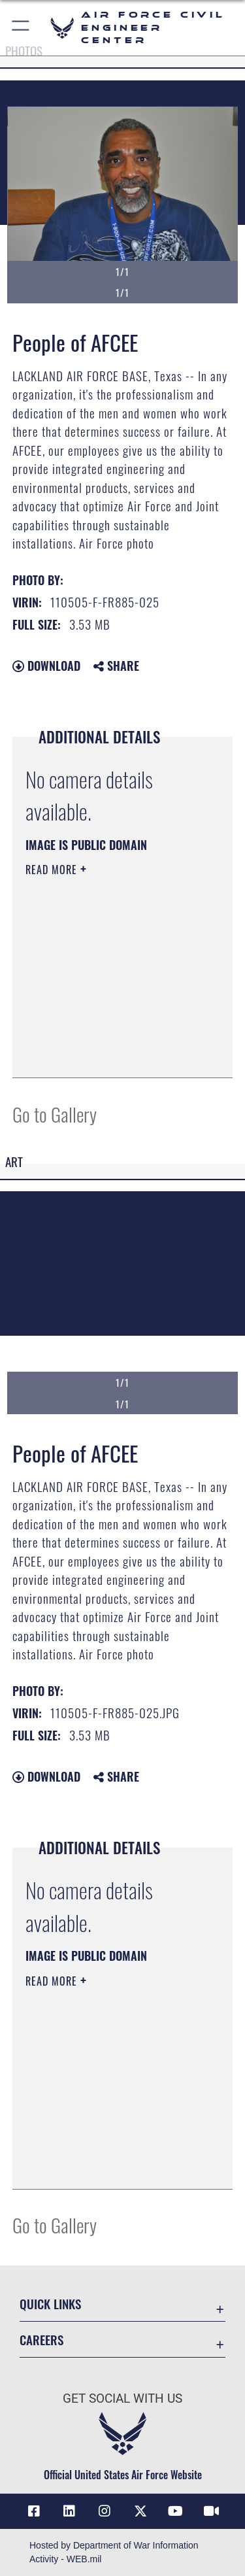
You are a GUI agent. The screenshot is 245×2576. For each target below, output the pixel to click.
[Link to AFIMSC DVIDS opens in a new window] (211, 2511)
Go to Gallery (54, 1114)
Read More (52, 869)
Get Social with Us (122, 2398)
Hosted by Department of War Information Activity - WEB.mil (114, 2552)
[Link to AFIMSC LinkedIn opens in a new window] (69, 2511)
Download (46, 665)
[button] (21, 28)
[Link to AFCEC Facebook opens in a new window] (34, 2511)
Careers (41, 2339)
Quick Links (50, 2303)
